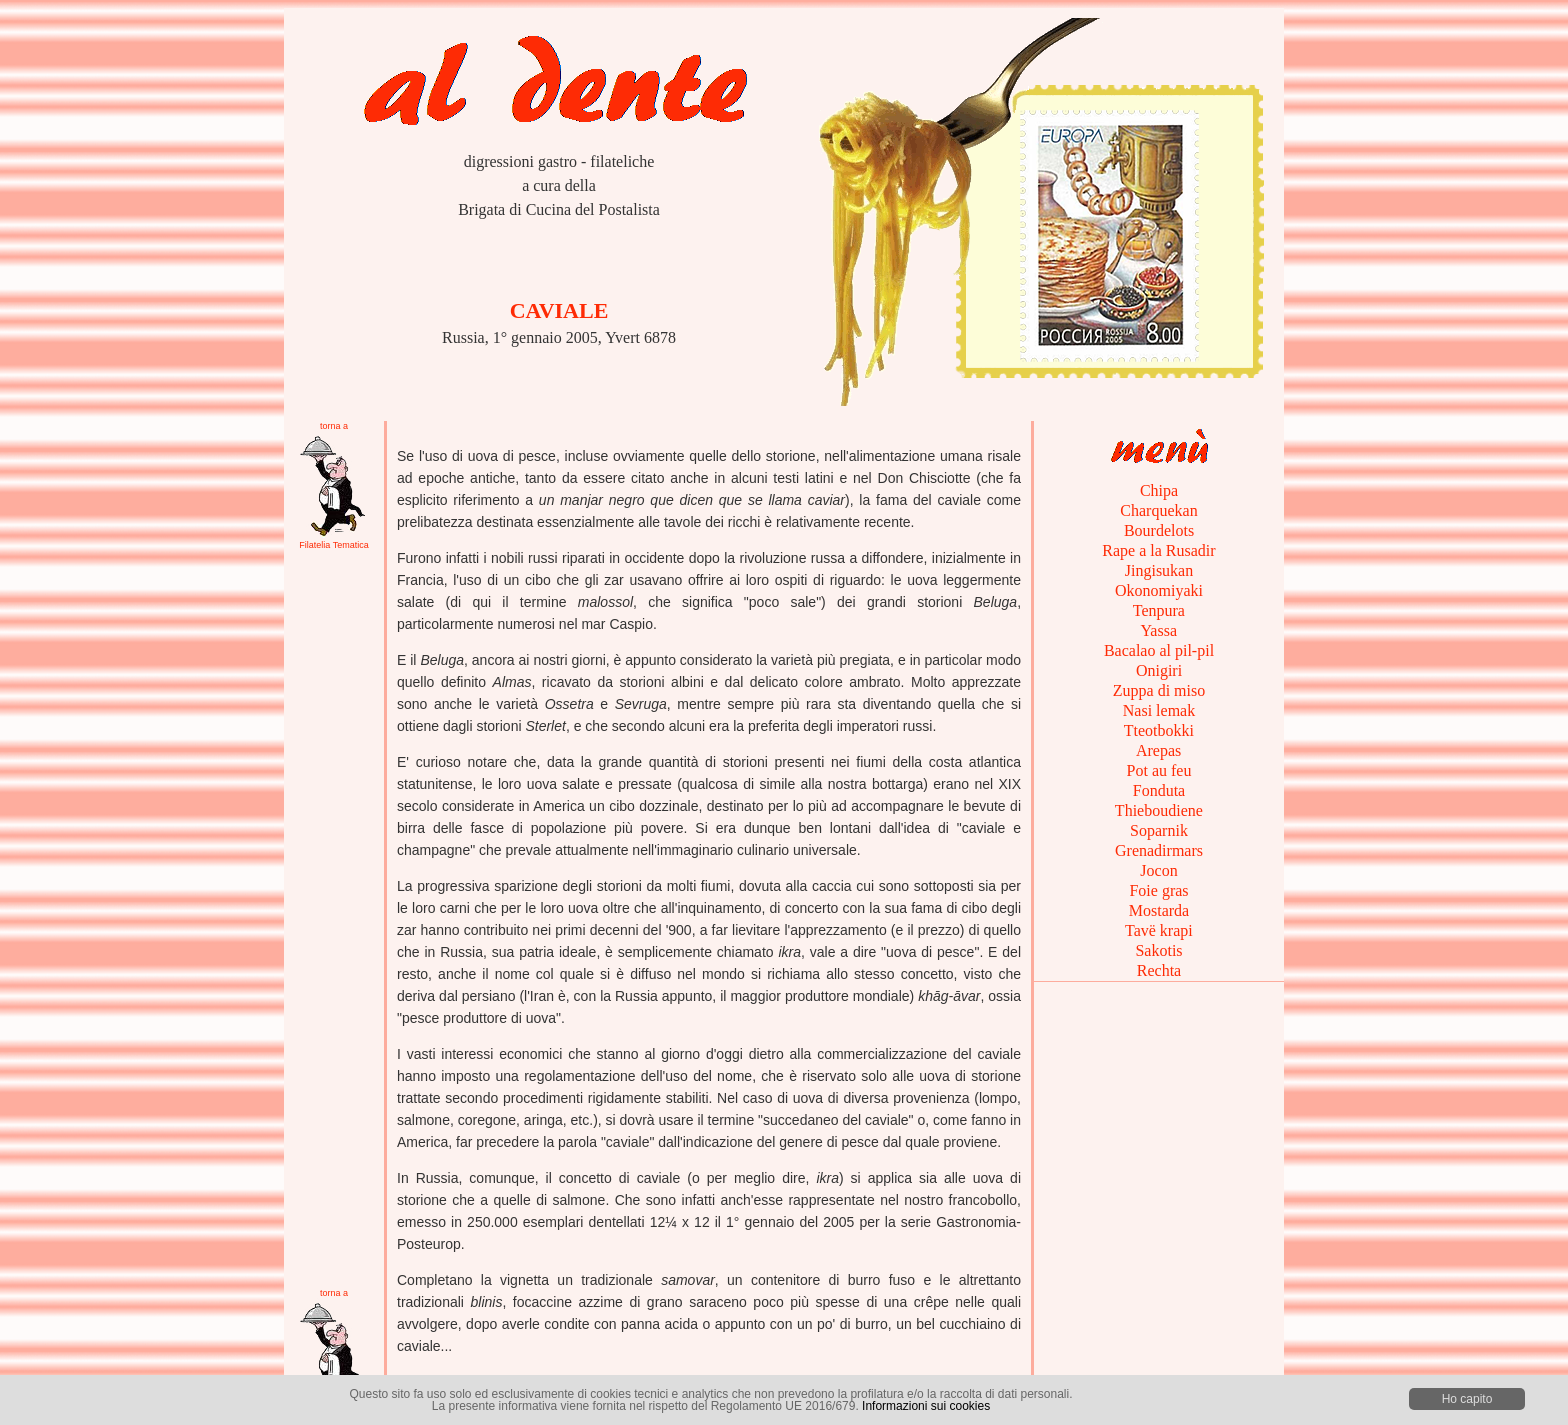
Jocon (1158, 870)
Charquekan (1158, 510)
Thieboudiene (1159, 810)
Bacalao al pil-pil (1159, 650)
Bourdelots (1159, 530)
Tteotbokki (1159, 730)
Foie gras (1158, 890)
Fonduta (1159, 790)
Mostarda (1159, 910)
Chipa (1159, 490)
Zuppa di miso (1159, 690)
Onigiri (1159, 670)
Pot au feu (1159, 770)
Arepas (1159, 750)
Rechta (1159, 970)
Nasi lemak (1159, 710)
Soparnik (1159, 830)
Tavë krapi (1158, 930)
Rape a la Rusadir (1158, 550)
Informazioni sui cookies (926, 1406)
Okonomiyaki (1159, 590)
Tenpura (1159, 610)
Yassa (1159, 630)
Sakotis (1158, 950)
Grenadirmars (1159, 850)
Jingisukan (1159, 570)
